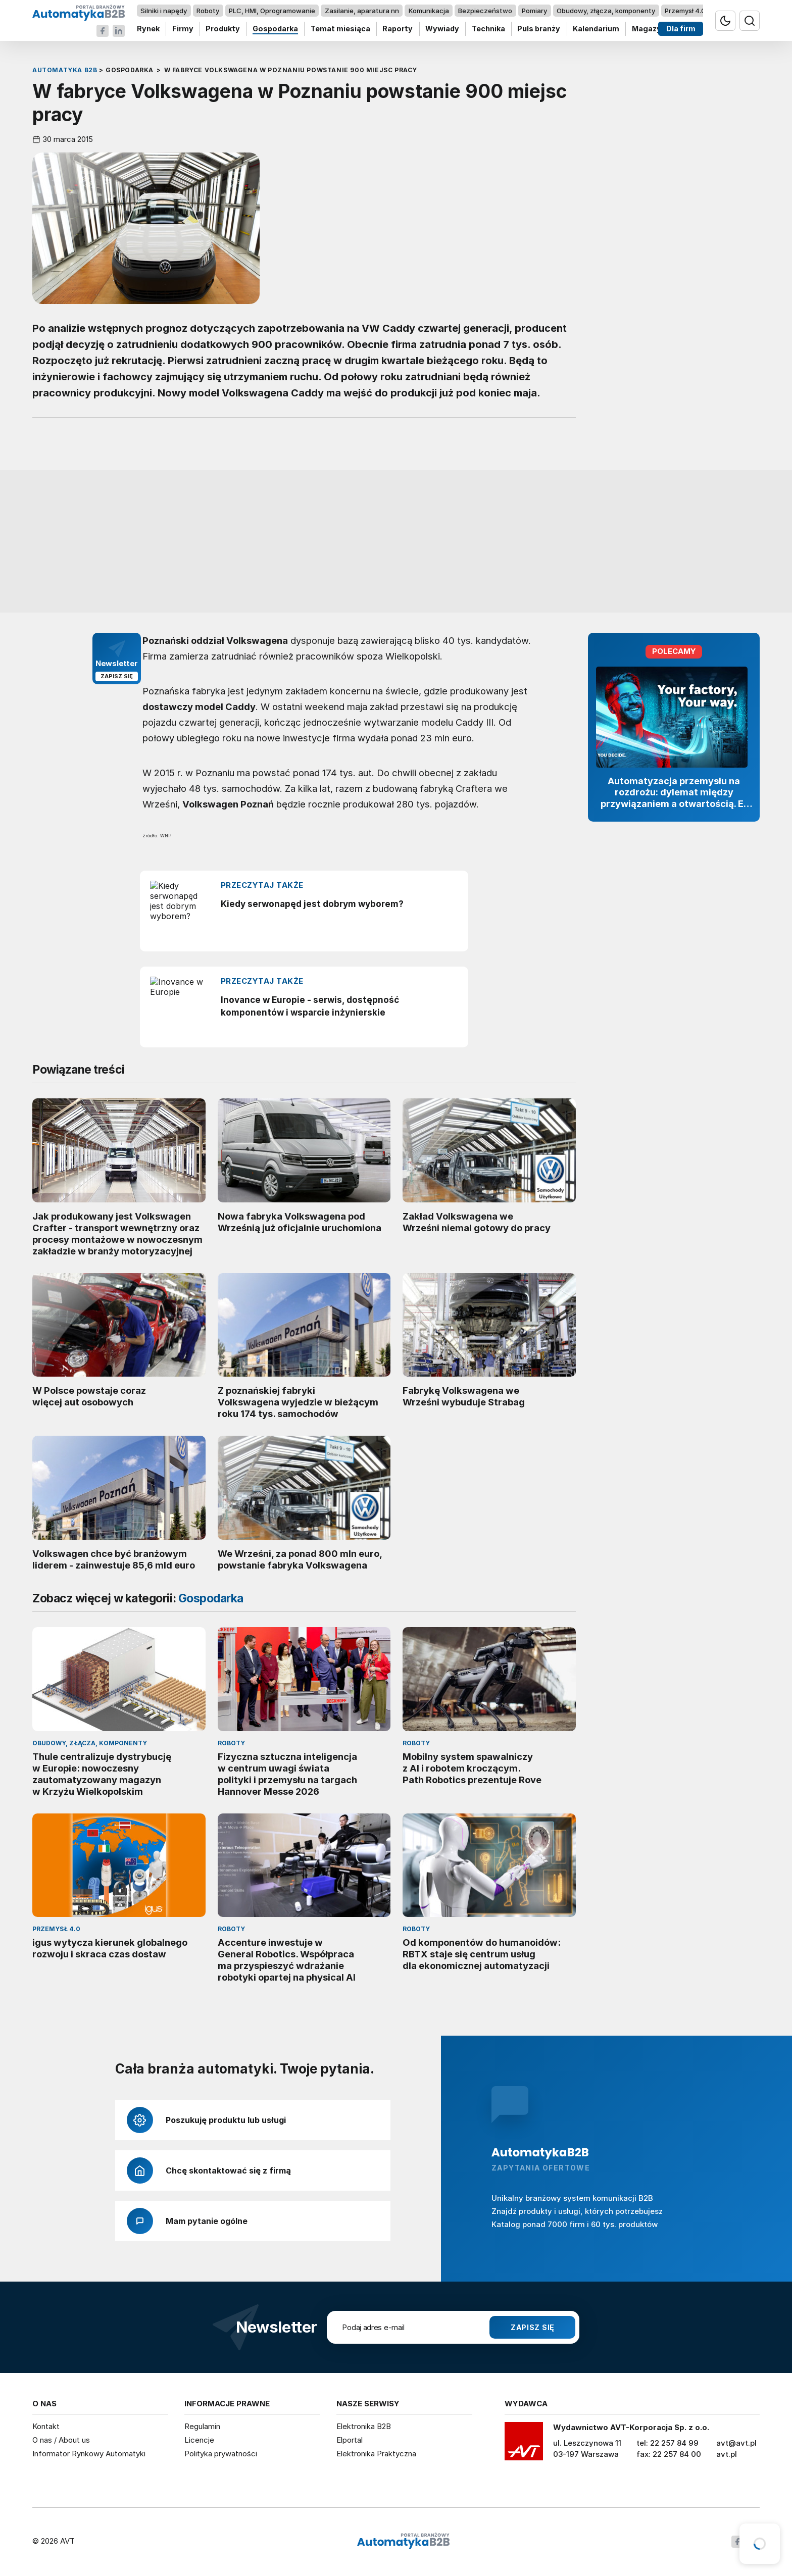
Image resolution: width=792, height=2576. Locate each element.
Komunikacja (429, 11)
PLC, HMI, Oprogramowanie (272, 11)
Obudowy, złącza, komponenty (606, 11)
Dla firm (681, 29)
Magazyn (649, 29)
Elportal (349, 2440)
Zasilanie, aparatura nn (362, 11)
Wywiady (442, 29)
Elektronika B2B (363, 2426)
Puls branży (538, 29)
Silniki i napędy (163, 11)
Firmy (182, 29)
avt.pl (726, 2454)
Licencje (199, 2440)
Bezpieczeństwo (485, 11)
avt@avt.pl (736, 2443)
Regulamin (202, 2426)
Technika (488, 29)
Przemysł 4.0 (685, 11)
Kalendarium (596, 29)
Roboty (207, 11)
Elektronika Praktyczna (376, 2453)
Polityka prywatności (220, 2453)
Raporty (397, 29)
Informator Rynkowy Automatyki (88, 2453)
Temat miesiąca (340, 29)
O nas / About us (61, 2440)
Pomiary (534, 11)
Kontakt (46, 2426)
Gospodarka (275, 29)
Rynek (148, 29)
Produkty (223, 29)
